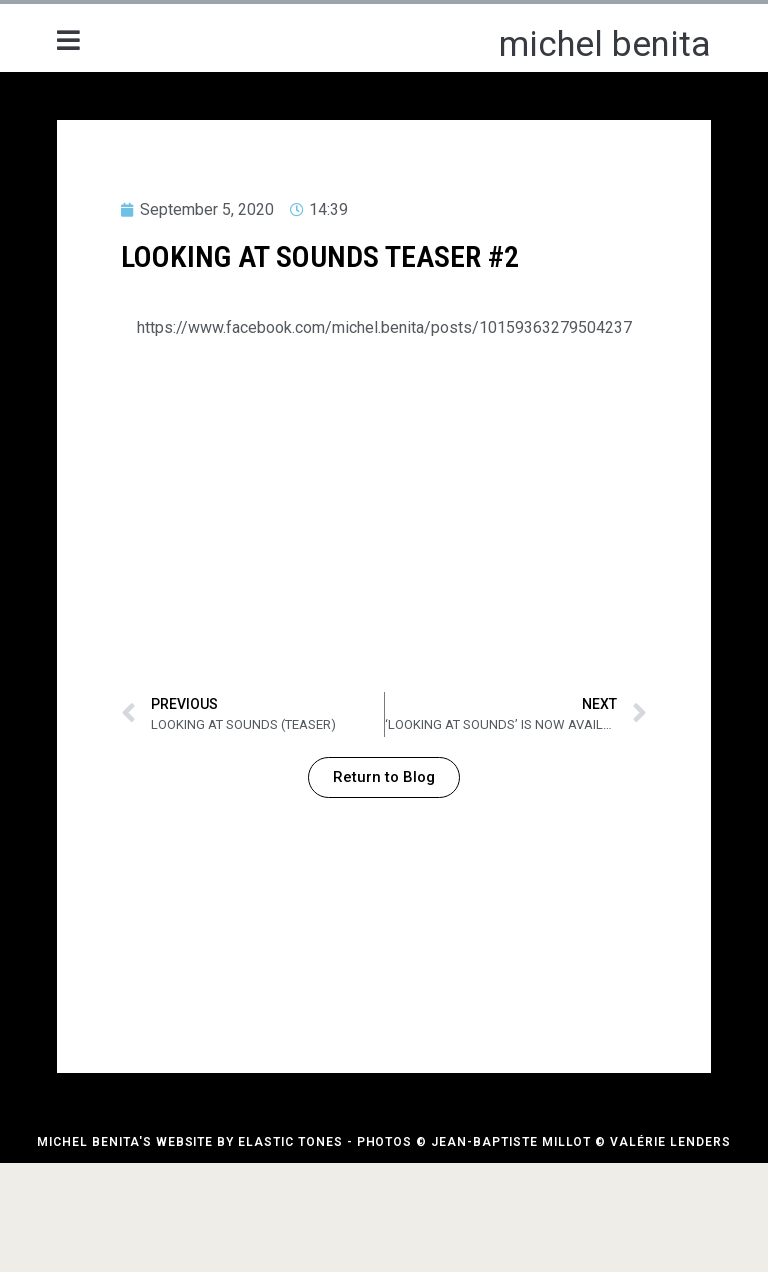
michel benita (605, 44)
